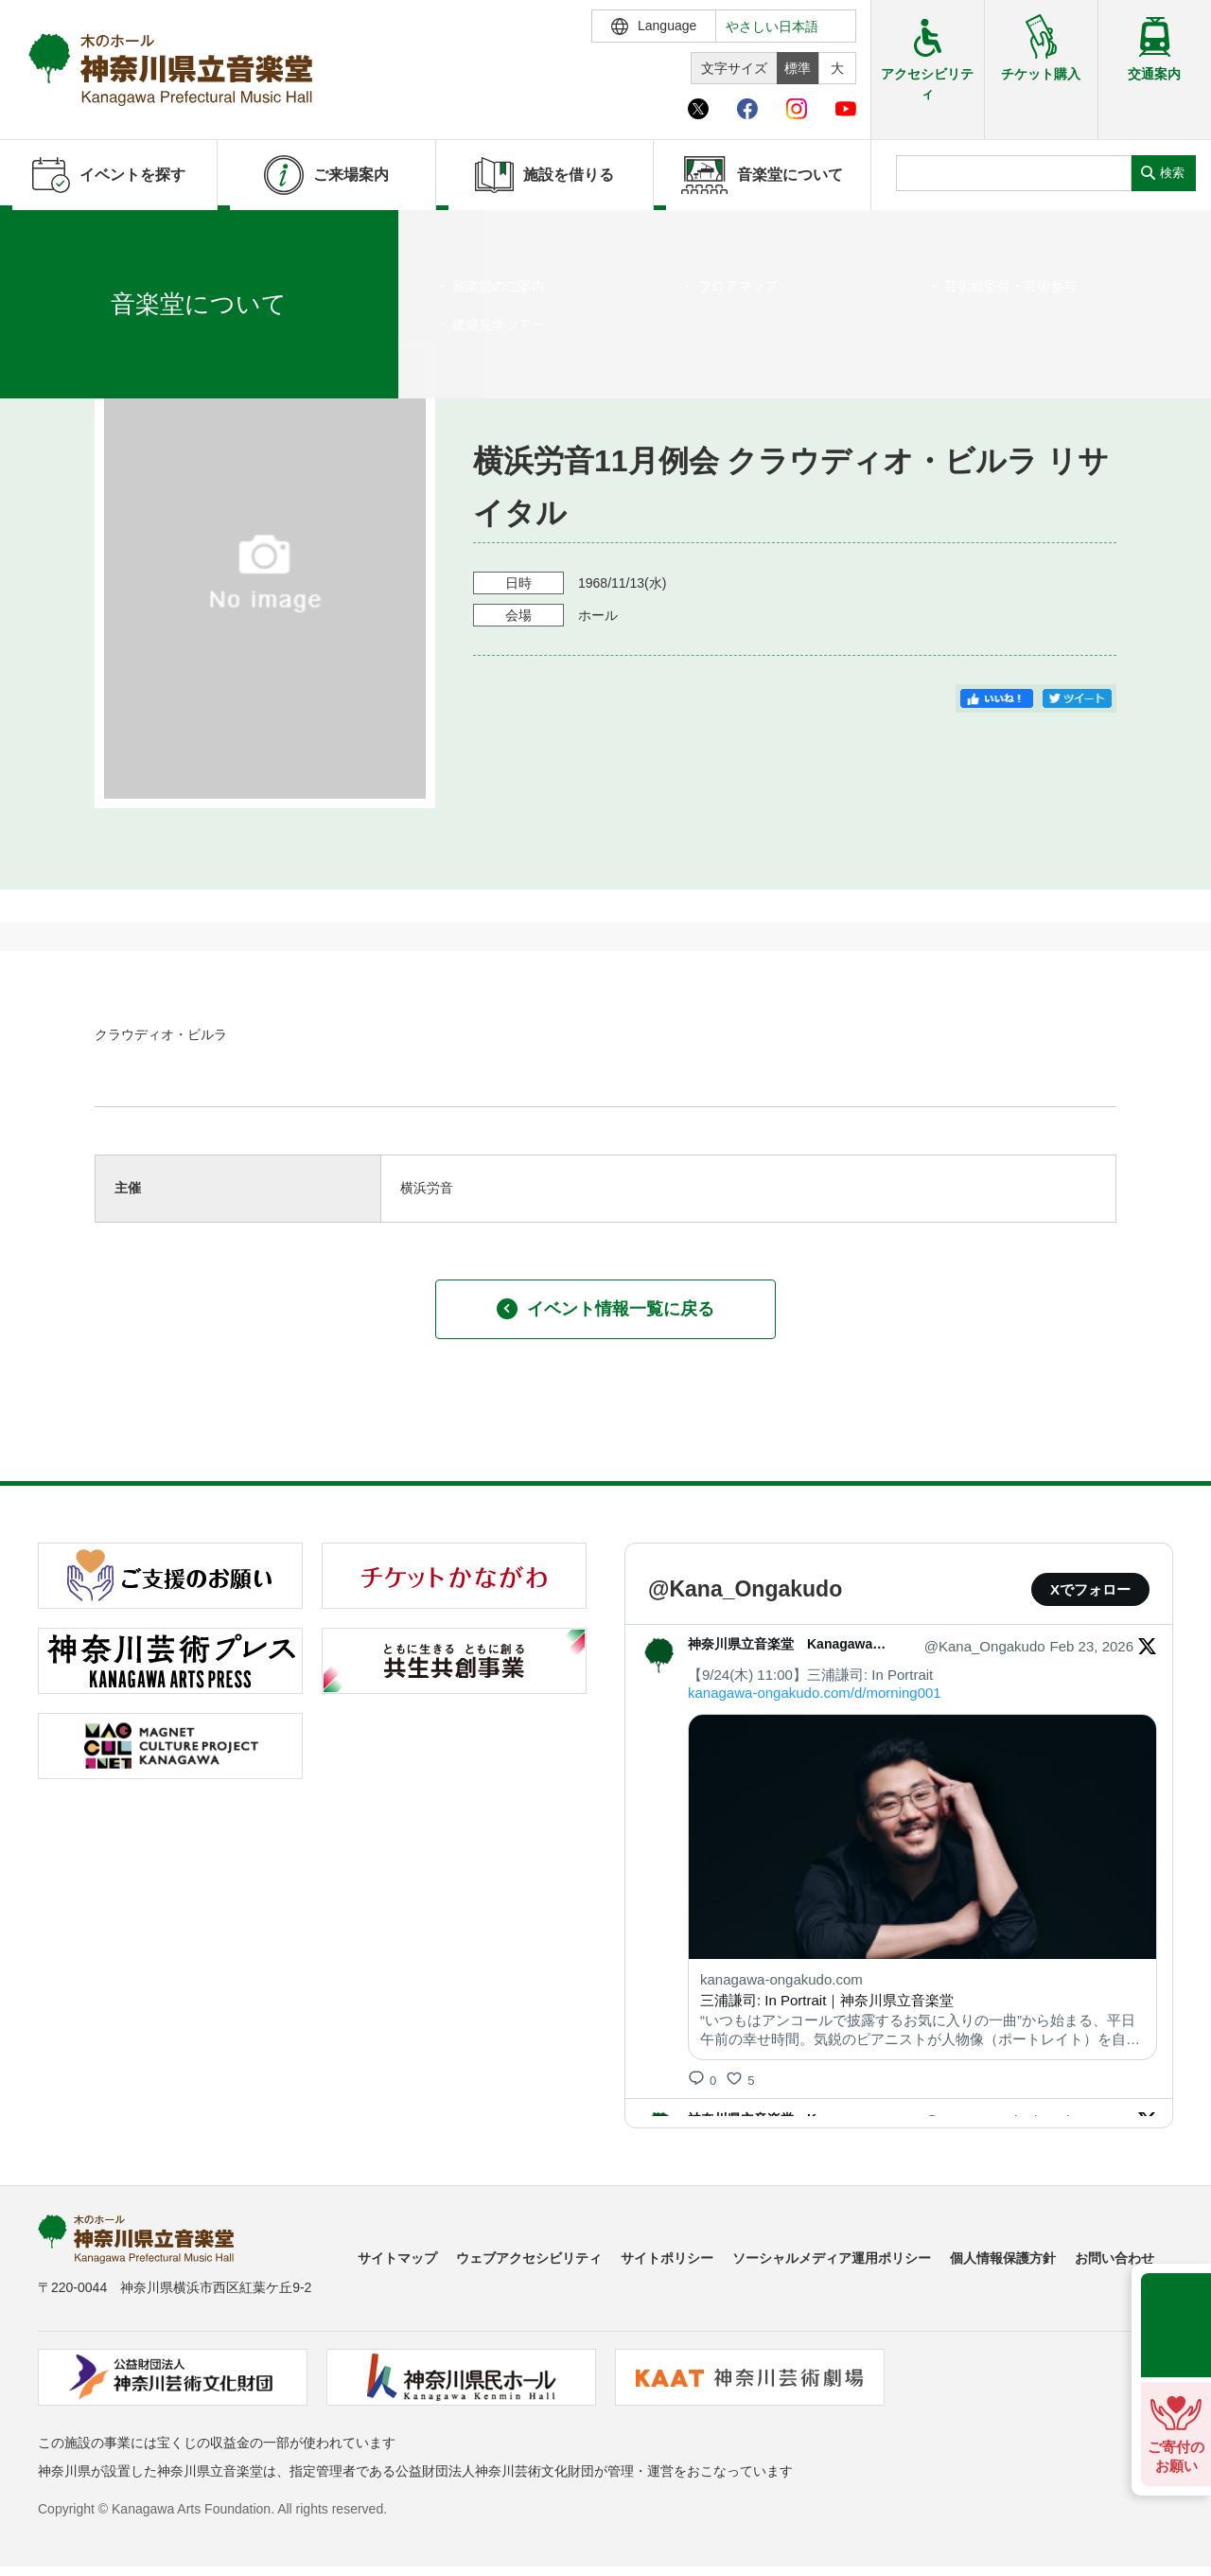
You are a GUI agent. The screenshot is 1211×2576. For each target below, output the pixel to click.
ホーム (45, 233)
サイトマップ (397, 2258)
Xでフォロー (1090, 1589)
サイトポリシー (667, 2258)
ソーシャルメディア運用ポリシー (831, 2258)
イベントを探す (118, 233)
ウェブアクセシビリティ (529, 2258)
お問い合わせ (1114, 2258)
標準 (797, 68)
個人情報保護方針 (1003, 2258)
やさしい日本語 (772, 26)
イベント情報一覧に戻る (605, 1308)
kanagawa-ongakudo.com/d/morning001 (814, 1693)
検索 (1172, 173)
